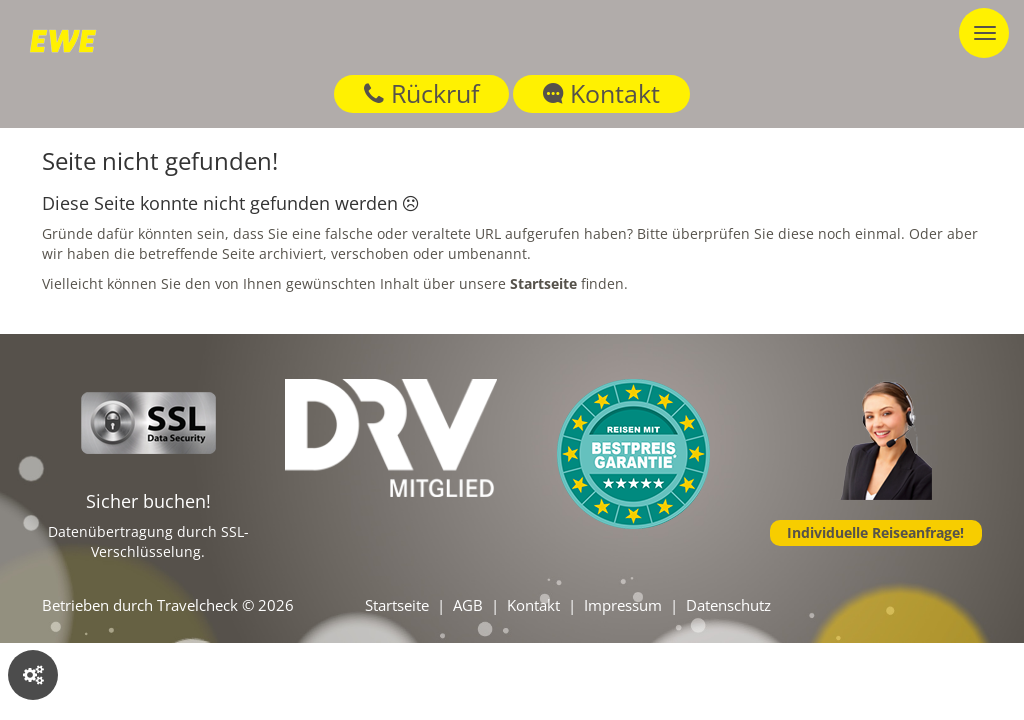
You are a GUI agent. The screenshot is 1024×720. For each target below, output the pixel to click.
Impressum (623, 605)
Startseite (397, 605)
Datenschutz (728, 605)
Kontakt (601, 93)
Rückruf (421, 93)
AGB (468, 605)
